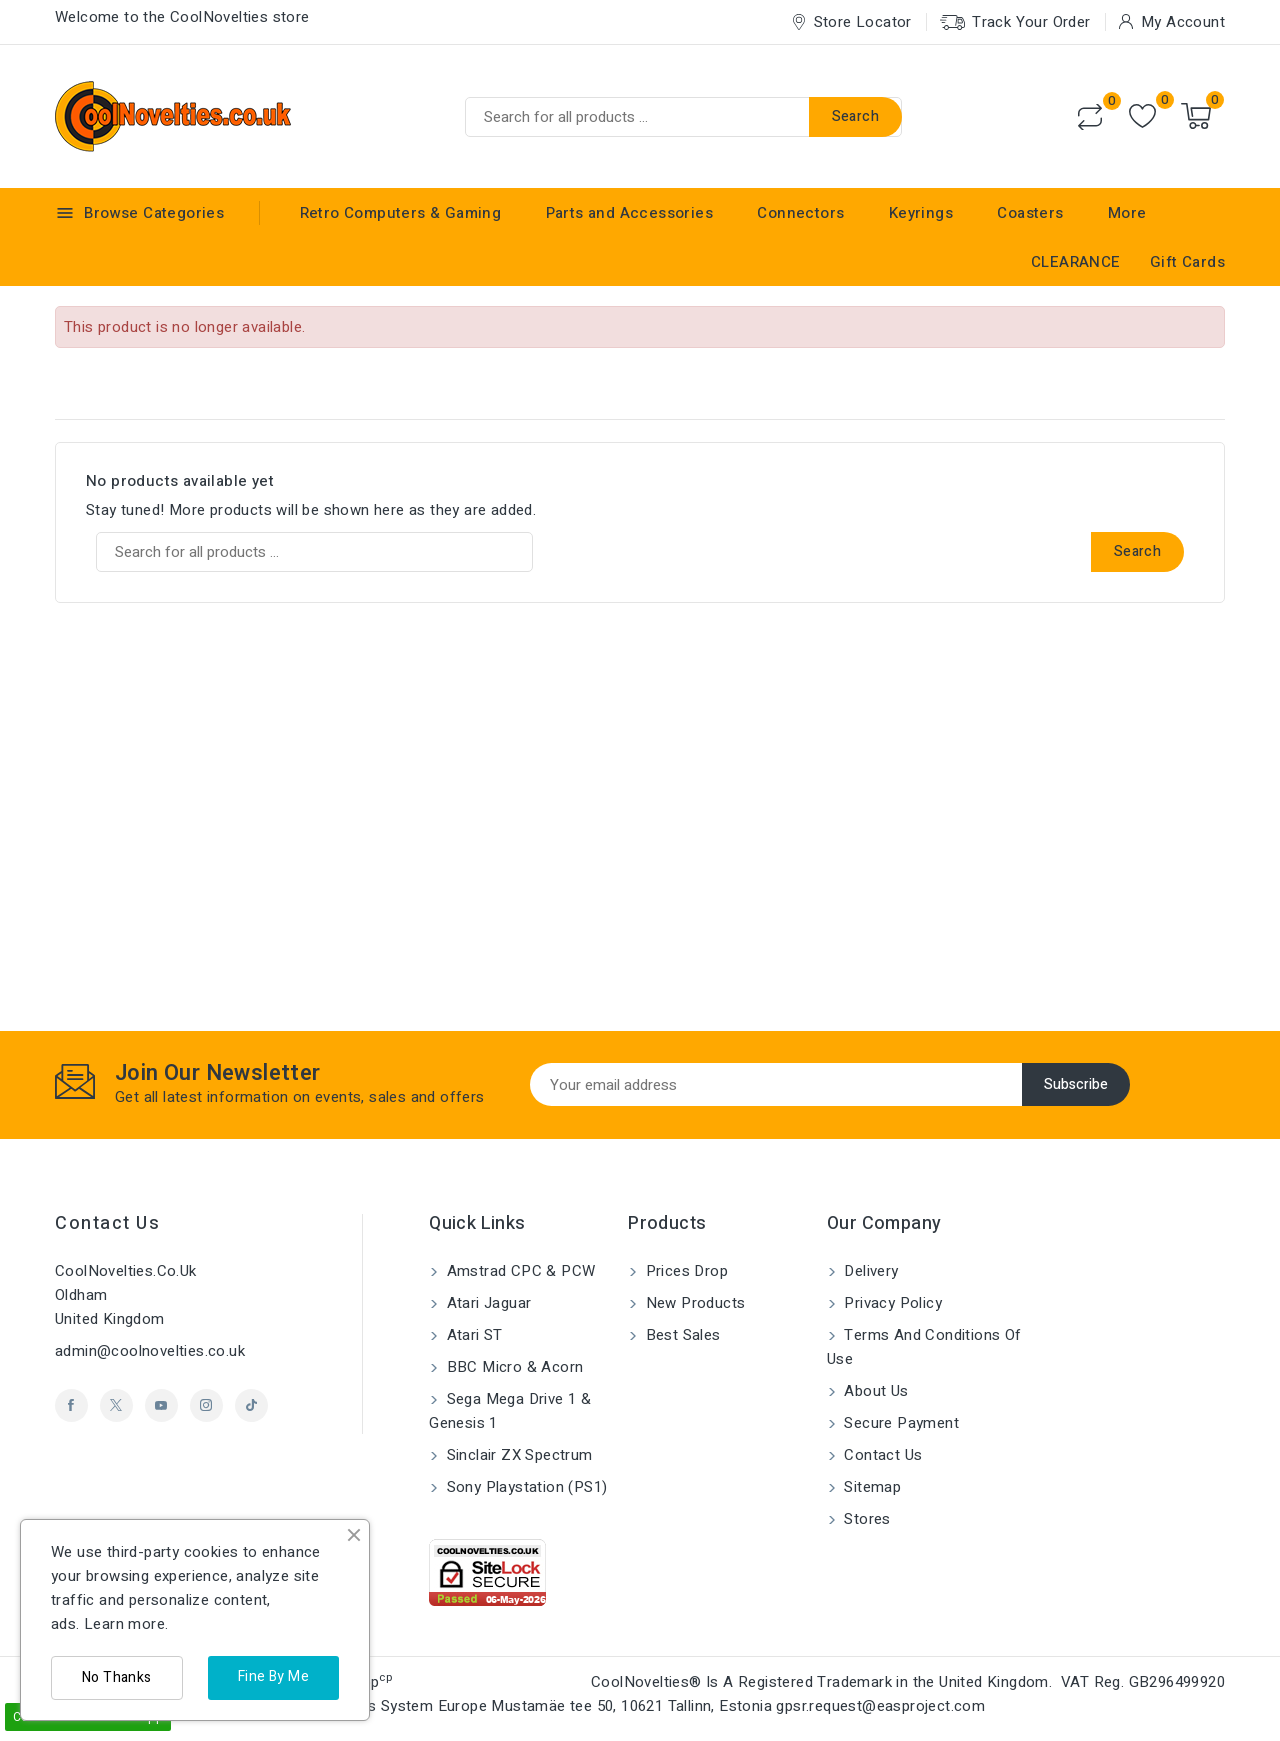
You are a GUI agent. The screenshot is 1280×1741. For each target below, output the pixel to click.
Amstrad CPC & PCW (518, 1271)
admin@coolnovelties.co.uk (150, 1351)
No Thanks (117, 1677)
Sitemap (870, 1487)
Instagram (206, 1405)
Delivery (869, 1271)
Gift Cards (1187, 262)
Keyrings (921, 213)
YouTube (161, 1405)
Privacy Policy (891, 1303)
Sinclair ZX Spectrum (517, 1455)
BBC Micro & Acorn (512, 1367)
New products (693, 1303)
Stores (865, 1519)
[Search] (683, 117)
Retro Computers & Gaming (401, 213)
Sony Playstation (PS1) (524, 1487)
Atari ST (472, 1335)
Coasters (1030, 213)
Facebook (71, 1405)
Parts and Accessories (629, 213)
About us (874, 1391)
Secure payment (899, 1423)
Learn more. (126, 1624)
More (1127, 213)
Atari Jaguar (486, 1303)
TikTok (251, 1405)
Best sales (680, 1335)
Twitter (116, 1405)
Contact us (107, 1223)
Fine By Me (273, 1676)
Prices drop (684, 1271)
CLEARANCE (1076, 262)
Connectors (800, 213)
